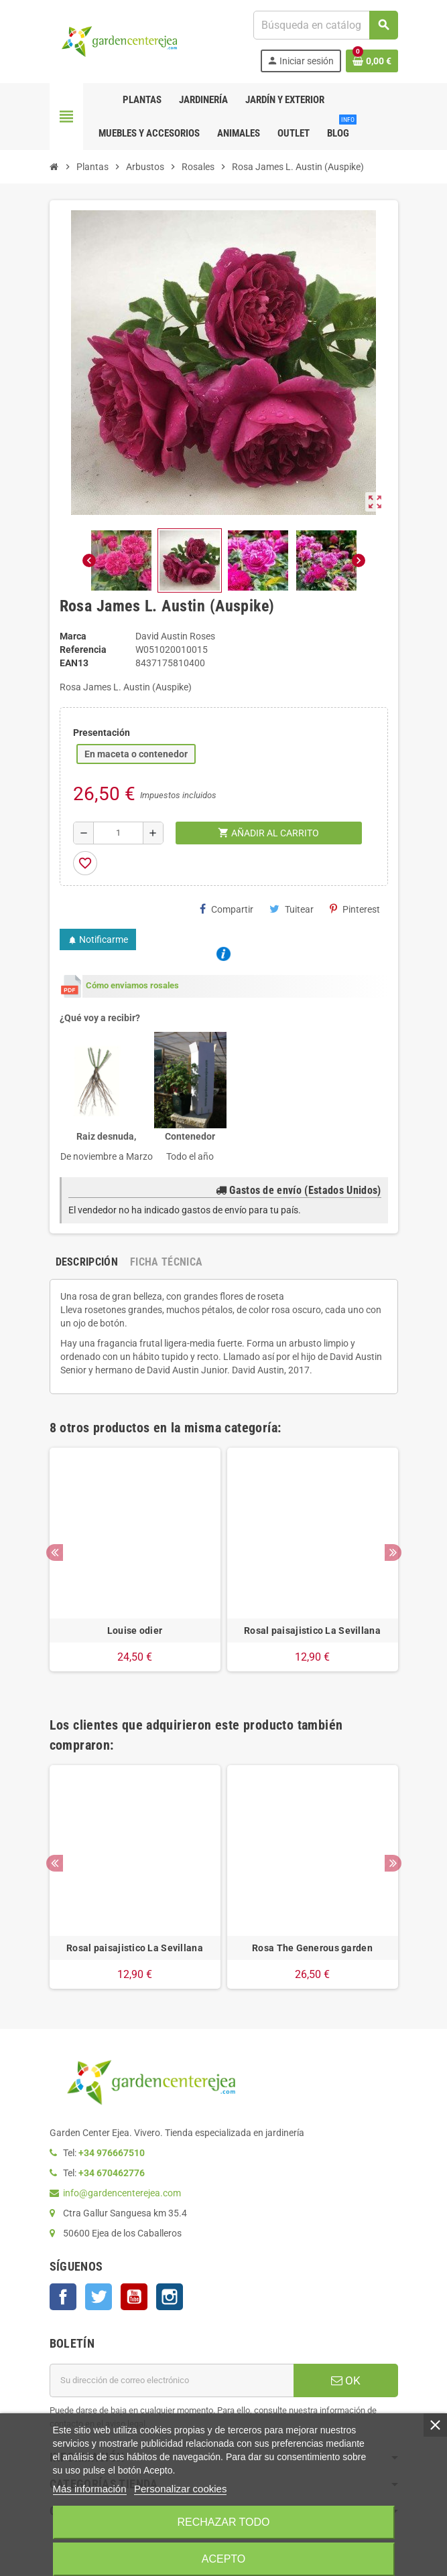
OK (346, 2380)
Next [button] (393, 1552)
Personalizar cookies (180, 2488)
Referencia (83, 649)
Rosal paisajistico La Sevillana (312, 1630)
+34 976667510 (111, 2152)
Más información (90, 2488)
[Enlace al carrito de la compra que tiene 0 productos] (372, 61)
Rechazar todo (223, 2522)
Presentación (101, 732)
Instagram (169, 2296)
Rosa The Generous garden (312, 1948)
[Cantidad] (118, 833)
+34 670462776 (111, 2173)
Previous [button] (54, 1552)
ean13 (74, 663)
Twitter (98, 2296)
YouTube (134, 2296)
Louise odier (134, 1630)
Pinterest (355, 909)
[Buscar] (325, 25)
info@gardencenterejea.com (122, 2193)
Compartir (226, 909)
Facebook (63, 2296)
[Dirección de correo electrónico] (172, 2380)
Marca (73, 636)
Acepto (224, 2559)
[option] (135, 1566)
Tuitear (291, 909)
